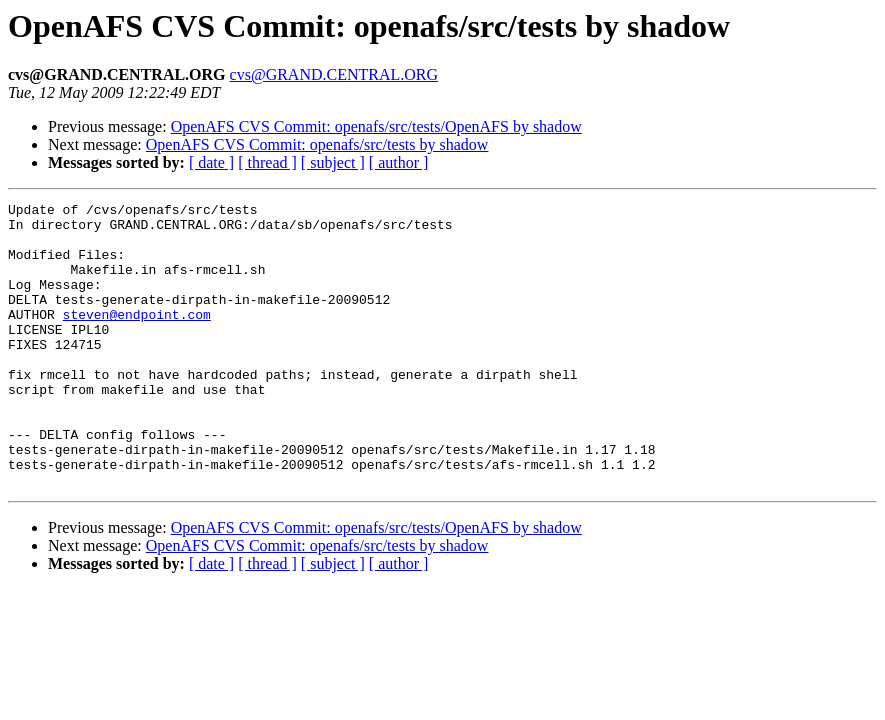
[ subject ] (333, 162)
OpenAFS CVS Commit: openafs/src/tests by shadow (317, 144)
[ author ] (399, 162)
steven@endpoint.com (137, 338)
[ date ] (211, 162)
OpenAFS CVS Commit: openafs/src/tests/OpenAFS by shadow (376, 126)
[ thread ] (267, 162)
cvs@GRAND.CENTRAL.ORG (334, 74)
